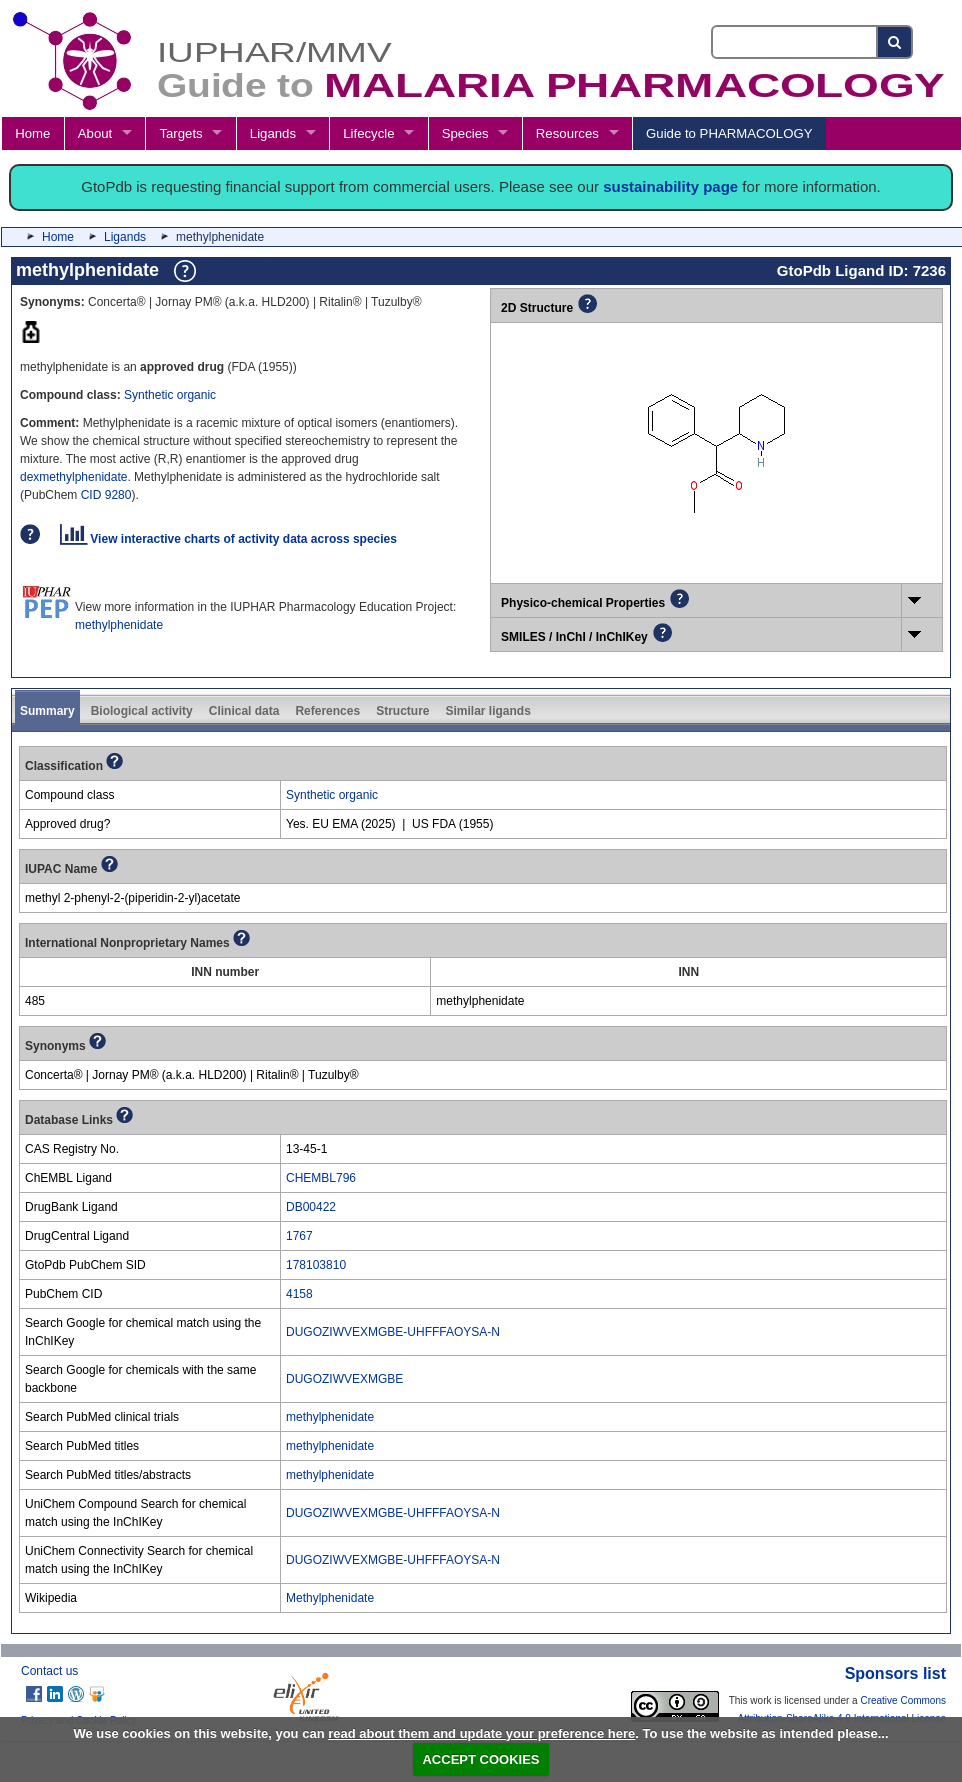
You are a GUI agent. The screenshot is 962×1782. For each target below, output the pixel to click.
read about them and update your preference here (481, 1733)
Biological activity (142, 711)
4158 (299, 1294)
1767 (299, 1236)
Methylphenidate (330, 1598)
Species (465, 133)
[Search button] (895, 42)
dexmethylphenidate (73, 477)
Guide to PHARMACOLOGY (729, 133)
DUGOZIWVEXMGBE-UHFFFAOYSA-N (393, 1332)
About (95, 133)
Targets (180, 133)
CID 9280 (106, 495)
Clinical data (244, 711)
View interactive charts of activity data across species (228, 539)
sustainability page (670, 186)
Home (32, 133)
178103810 (316, 1265)
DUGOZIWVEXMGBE (344, 1379)
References (327, 711)
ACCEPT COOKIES (480, 1759)
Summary (47, 711)
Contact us (49, 1671)
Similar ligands (487, 711)
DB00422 (311, 1207)
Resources (567, 133)
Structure (402, 711)
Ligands (273, 133)
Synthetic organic (170, 395)
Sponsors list (895, 1673)
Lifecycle (368, 133)
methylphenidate (119, 625)
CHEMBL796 (321, 1178)
